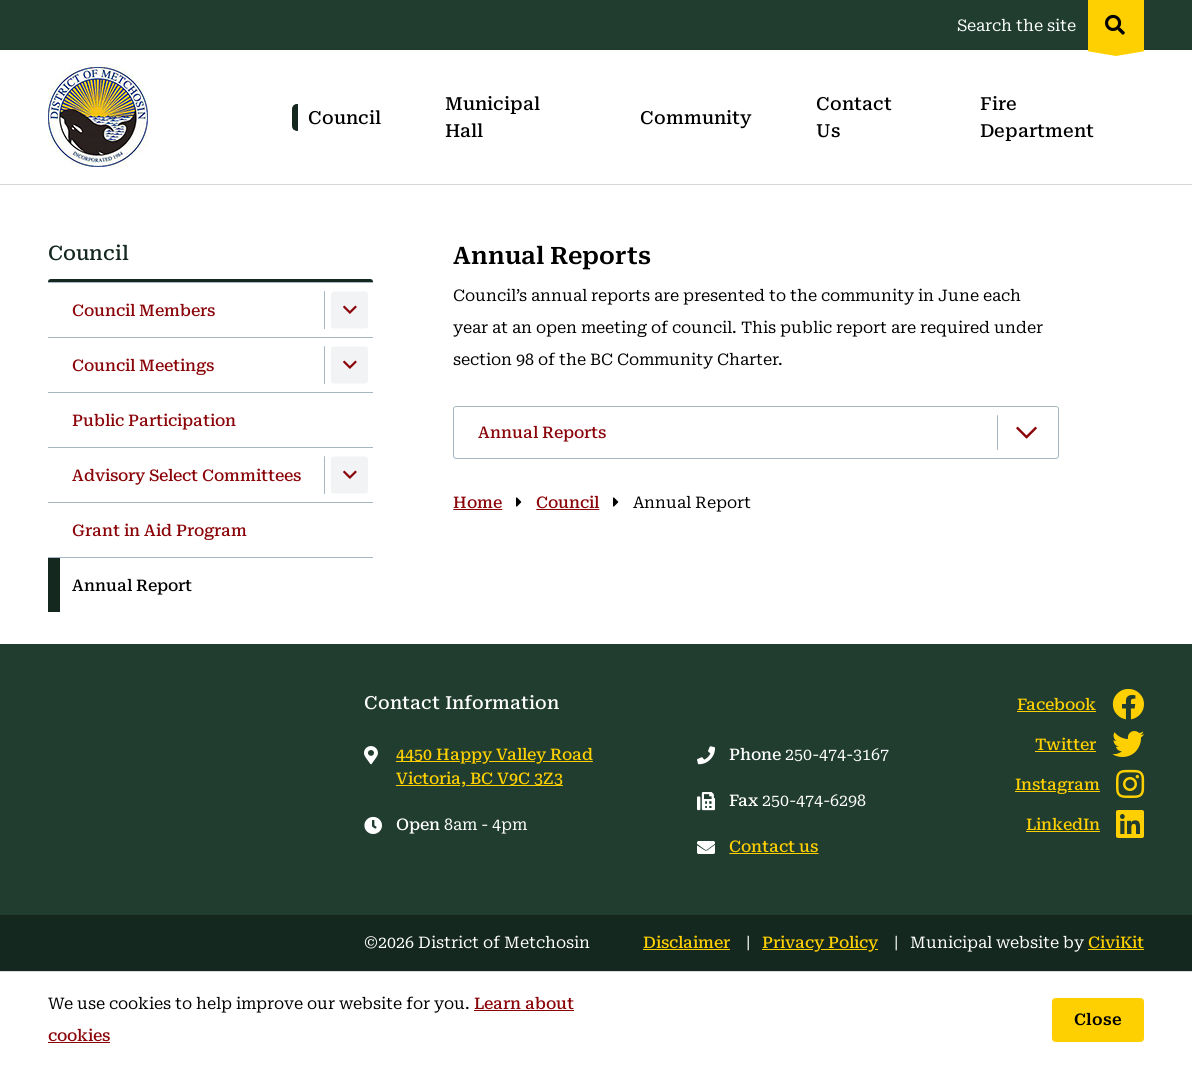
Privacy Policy (820, 942)
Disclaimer (686, 942)
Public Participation (154, 420)
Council (344, 117)
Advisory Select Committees (186, 475)
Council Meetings (143, 365)
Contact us (773, 846)
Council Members (143, 310)
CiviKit (1116, 942)
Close (1098, 1019)
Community (696, 117)
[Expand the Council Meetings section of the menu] (349, 365)
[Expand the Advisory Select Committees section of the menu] (349, 475)
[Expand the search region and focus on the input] (1046, 25)
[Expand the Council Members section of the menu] (349, 310)
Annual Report (132, 585)
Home (477, 502)
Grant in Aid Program (159, 530)
